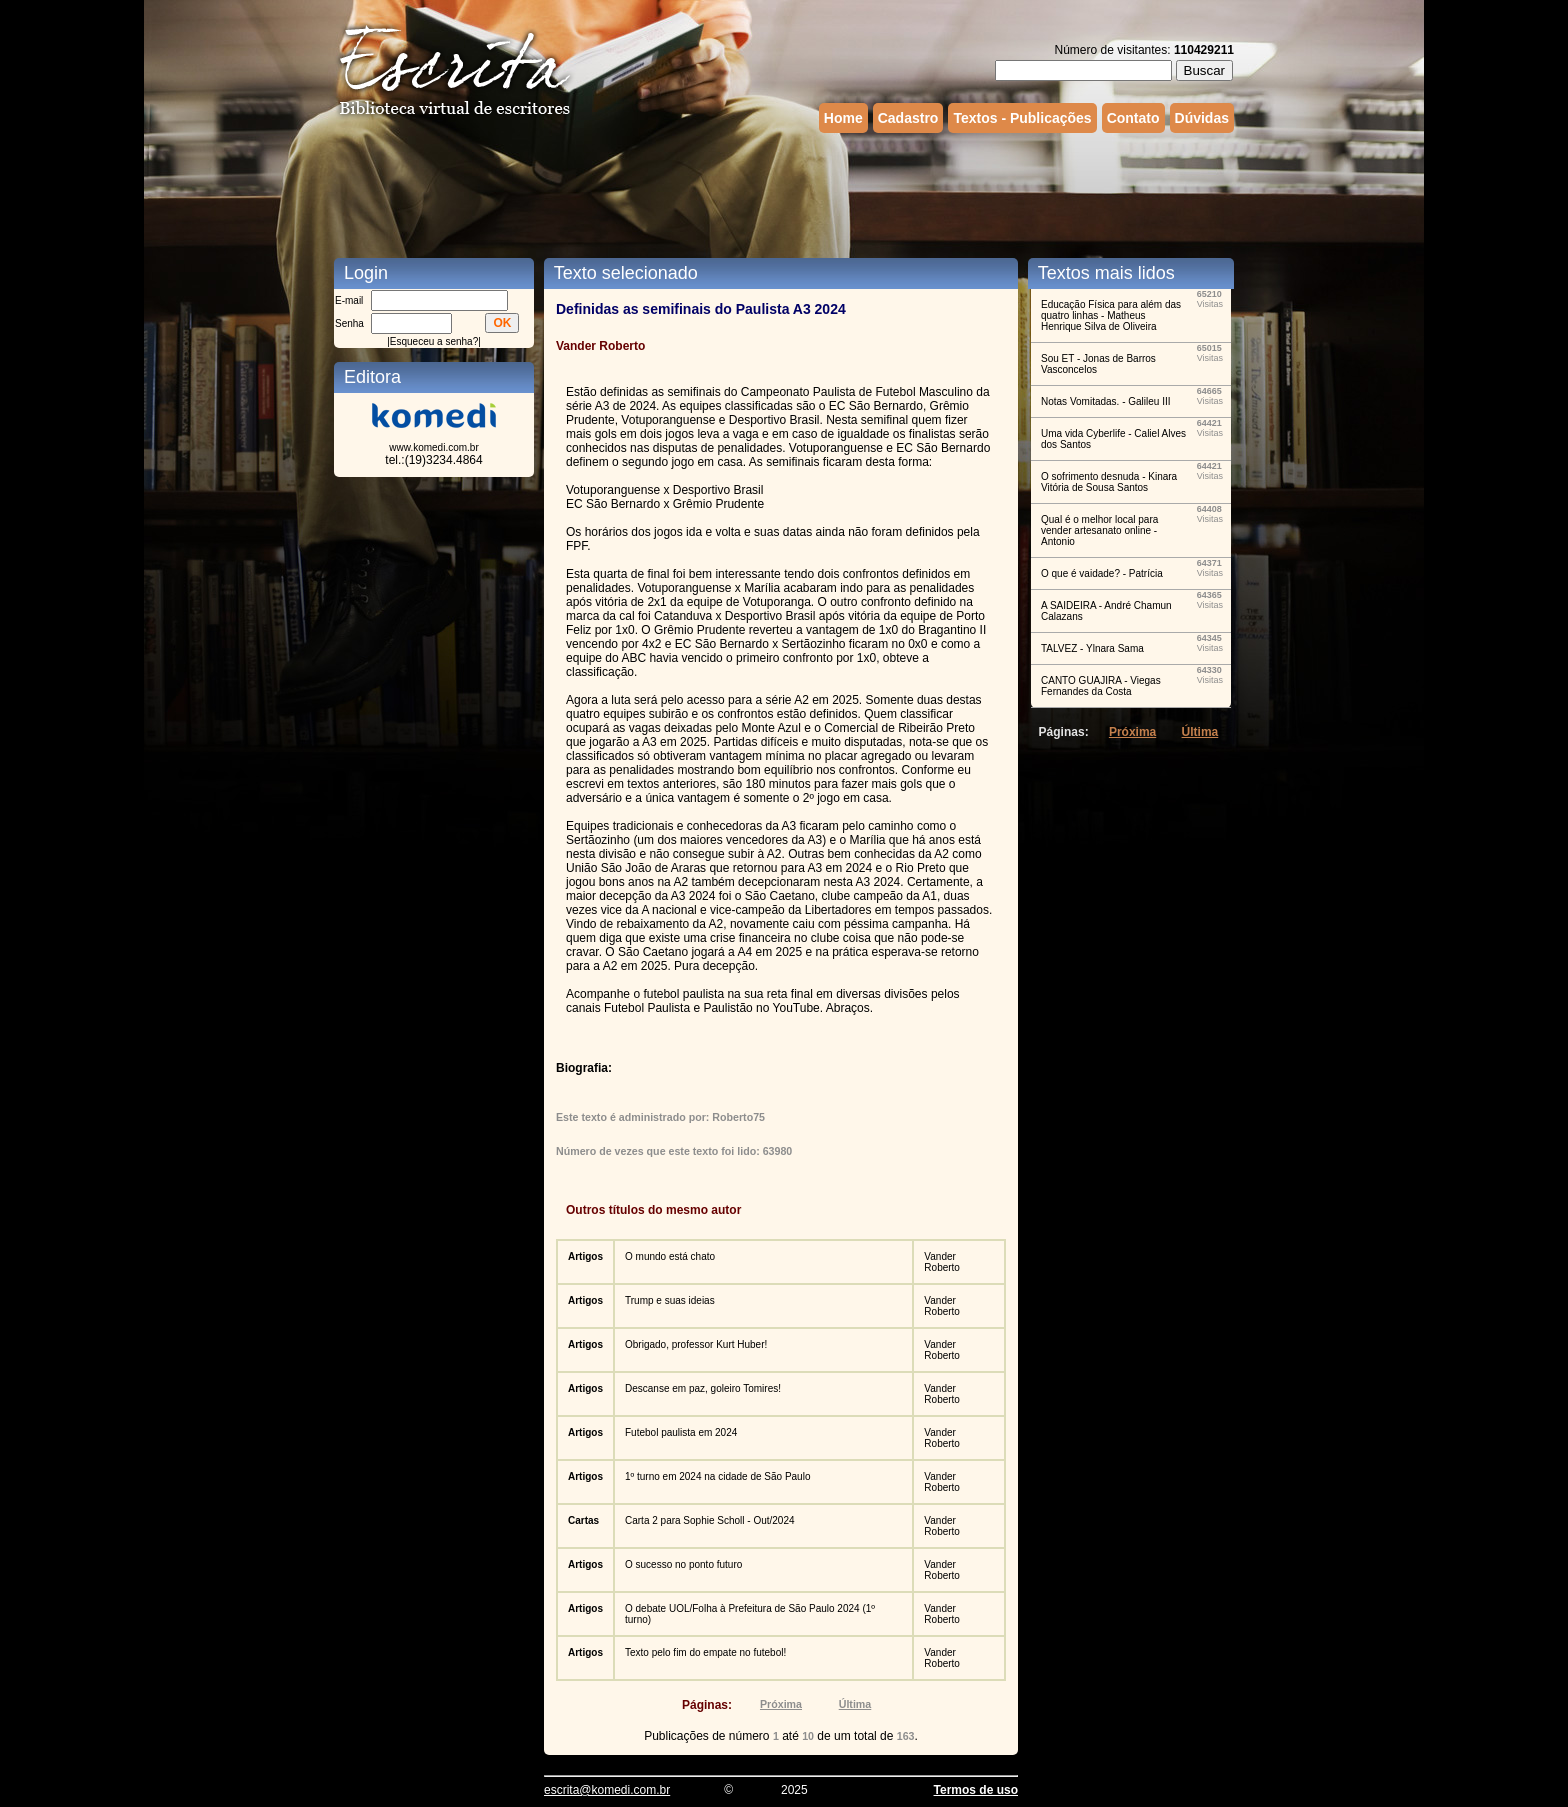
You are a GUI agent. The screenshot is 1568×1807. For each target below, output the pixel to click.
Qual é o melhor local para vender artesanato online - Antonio (1099, 530)
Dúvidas (1202, 118)
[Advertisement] (784, 193)
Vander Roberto (942, 1262)
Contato (1133, 118)
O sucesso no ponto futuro (683, 1564)
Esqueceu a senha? (434, 341)
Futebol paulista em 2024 (681, 1432)
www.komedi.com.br (433, 447)
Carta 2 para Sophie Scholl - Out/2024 (710, 1520)
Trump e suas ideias (670, 1300)
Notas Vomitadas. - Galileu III (1106, 401)
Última (855, 1704)
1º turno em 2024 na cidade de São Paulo (717, 1476)
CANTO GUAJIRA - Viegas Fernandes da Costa (1101, 686)
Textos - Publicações (1022, 118)
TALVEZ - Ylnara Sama (1092, 648)
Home (843, 118)
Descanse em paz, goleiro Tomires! (703, 1388)
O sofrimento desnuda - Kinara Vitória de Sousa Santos (1109, 482)
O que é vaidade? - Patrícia (1102, 573)
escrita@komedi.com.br (607, 1790)
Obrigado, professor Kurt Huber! (696, 1344)
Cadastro (908, 118)
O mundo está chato (670, 1256)
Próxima (781, 1704)
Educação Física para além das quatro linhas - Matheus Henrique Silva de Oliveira (1111, 315)
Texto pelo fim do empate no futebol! (705, 1652)
